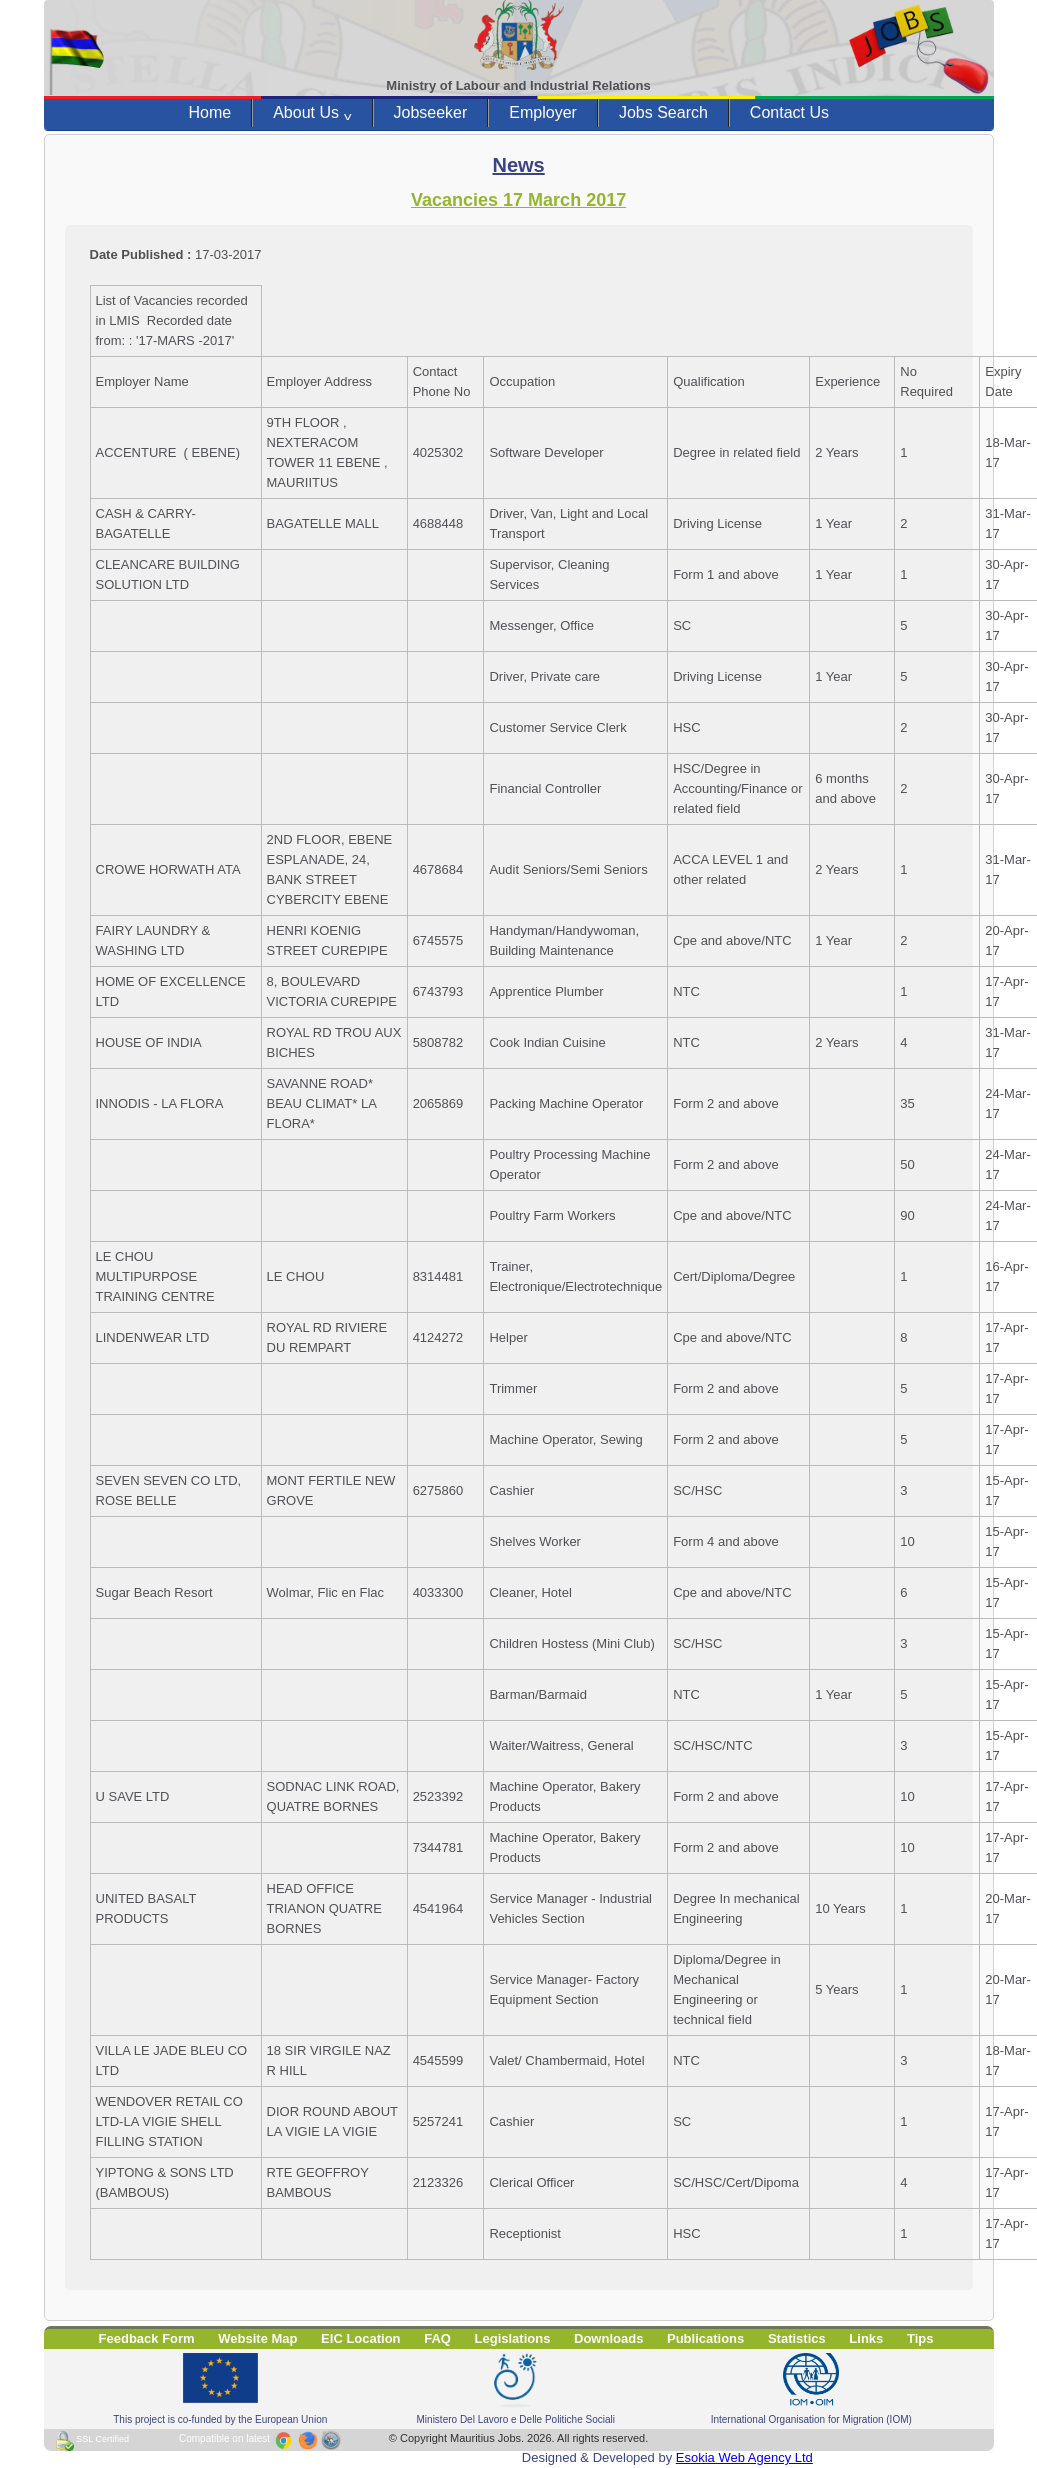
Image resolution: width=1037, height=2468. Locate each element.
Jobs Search (663, 112)
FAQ (437, 2338)
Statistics (797, 2338)
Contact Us (789, 112)
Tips (920, 2338)
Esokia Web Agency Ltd (744, 2457)
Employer (543, 112)
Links (866, 2338)
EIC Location (360, 2338)
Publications (705, 2338)
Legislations (513, 2338)
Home (210, 112)
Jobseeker (431, 112)
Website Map (257, 2338)
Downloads (608, 2338)
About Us (312, 113)
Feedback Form (147, 2338)
